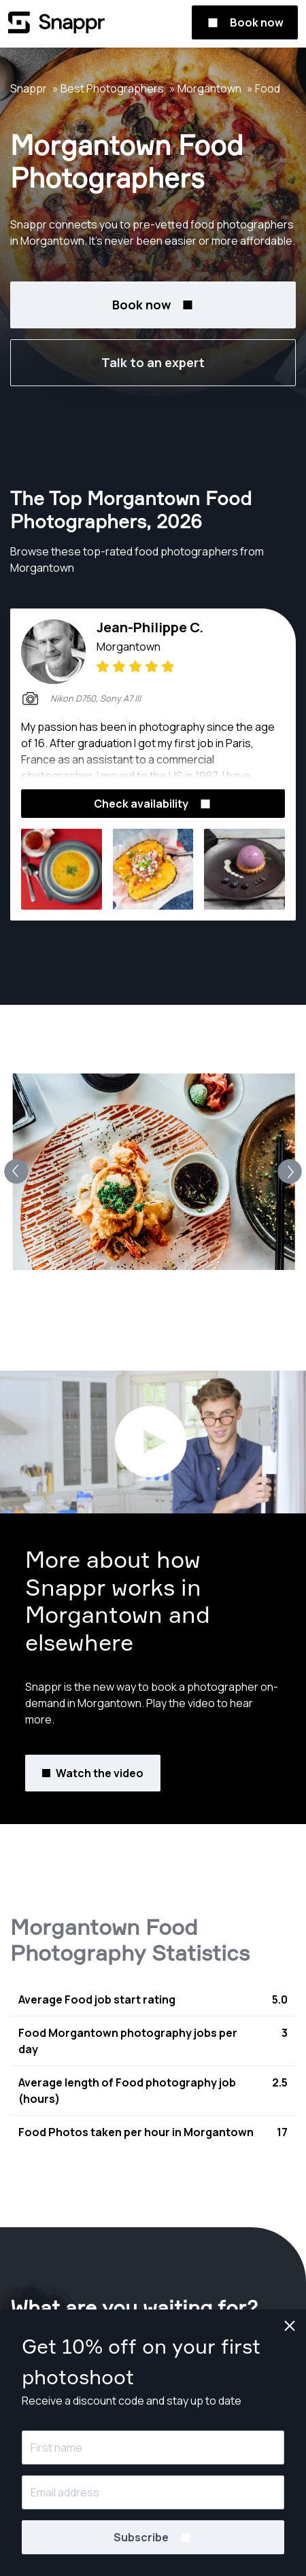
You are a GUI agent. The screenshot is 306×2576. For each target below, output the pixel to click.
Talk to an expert (153, 362)
